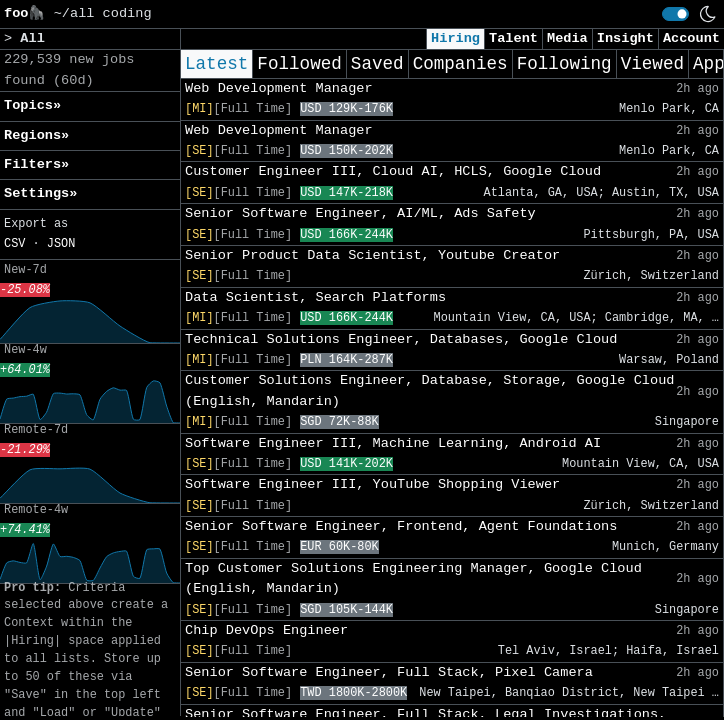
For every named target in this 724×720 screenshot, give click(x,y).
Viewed (652, 64)
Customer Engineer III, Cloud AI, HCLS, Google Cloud (393, 171)
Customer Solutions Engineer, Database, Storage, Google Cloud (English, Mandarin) (429, 390)
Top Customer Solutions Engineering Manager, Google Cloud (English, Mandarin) (413, 578)
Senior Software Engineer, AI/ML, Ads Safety (360, 213)
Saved (377, 64)
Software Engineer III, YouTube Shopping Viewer (372, 484)
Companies (460, 64)
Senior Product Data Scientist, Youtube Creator (372, 255)
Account (691, 38)
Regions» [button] (36, 135)
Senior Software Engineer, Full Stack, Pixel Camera (389, 672)
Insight (625, 38)
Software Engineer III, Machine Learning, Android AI (393, 443)
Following (564, 64)
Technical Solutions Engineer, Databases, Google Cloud (401, 339)
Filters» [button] (36, 164)
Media (567, 38)
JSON (61, 244)
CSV (14, 244)
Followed (299, 64)
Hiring (455, 38)
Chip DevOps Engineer (266, 630)
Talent (513, 38)
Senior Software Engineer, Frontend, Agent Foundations (401, 526)
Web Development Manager (279, 88)
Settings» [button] (40, 193)
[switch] (675, 14)
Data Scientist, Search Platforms (315, 297)
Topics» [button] (32, 105)
